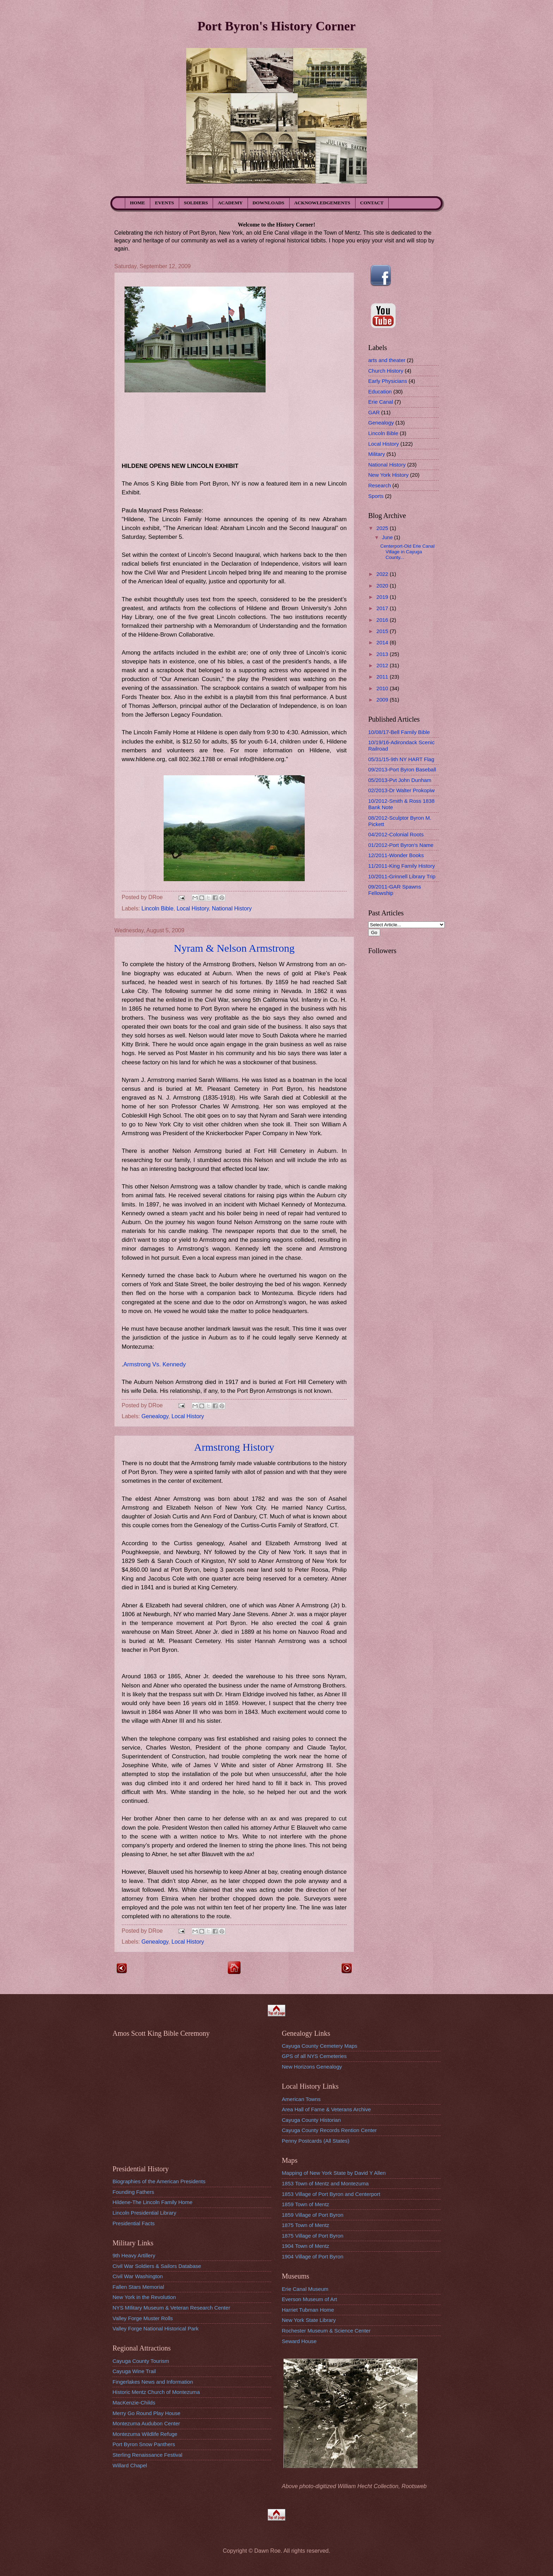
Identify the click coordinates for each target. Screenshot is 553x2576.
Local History (193, 908)
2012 (383, 665)
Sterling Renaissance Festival (147, 2455)
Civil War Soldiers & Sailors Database (157, 2266)
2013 (383, 654)
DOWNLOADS (268, 202)
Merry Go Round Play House (146, 2413)
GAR (374, 412)
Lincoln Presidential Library (144, 2213)
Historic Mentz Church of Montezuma (156, 2392)
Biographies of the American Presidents (159, 2181)
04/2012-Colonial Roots (396, 834)
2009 (383, 700)
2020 (383, 586)
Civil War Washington (138, 2276)
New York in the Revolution (144, 2297)
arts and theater (386, 360)
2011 (383, 677)
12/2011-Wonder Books (396, 855)
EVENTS (164, 202)
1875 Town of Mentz (305, 2225)
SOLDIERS (196, 202)
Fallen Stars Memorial (138, 2287)
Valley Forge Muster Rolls (143, 2318)
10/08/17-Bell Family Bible (399, 732)
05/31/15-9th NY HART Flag (401, 759)
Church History (385, 371)
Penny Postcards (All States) (316, 2141)
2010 (383, 688)
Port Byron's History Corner (277, 26)
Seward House (299, 2341)
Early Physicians (387, 381)
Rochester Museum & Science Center (326, 2331)
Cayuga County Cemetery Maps (319, 2046)
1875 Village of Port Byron (313, 2236)
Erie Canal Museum (305, 2289)
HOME (137, 202)
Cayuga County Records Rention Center (329, 2130)
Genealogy (154, 1416)
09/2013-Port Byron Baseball (402, 769)
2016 (383, 620)
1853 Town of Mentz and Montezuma (325, 2183)
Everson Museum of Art (309, 2299)
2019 (383, 597)
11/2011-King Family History (401, 866)
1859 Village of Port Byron (313, 2215)
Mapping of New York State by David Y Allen (334, 2173)
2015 (383, 631)
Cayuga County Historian (311, 2120)
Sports (376, 496)
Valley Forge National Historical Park (156, 2328)
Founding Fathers (133, 2192)
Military (376, 454)
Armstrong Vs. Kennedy (154, 1364)
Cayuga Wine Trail (134, 2371)
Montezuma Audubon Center (146, 2423)
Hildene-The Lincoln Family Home (153, 2202)
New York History (388, 475)
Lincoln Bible (157, 908)
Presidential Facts (134, 2223)
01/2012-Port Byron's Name (400, 845)
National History (232, 908)
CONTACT (372, 202)
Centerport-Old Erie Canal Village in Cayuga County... (407, 551)
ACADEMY (230, 202)
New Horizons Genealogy (312, 2067)
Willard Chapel (130, 2465)
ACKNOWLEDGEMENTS (322, 202)
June (388, 537)
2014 (383, 642)
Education (380, 392)
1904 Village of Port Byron (313, 2256)
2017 (383, 608)
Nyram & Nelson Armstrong (234, 948)
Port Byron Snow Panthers (144, 2444)
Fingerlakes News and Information (153, 2382)
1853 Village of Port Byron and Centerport (331, 2194)
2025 (383, 528)
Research (379, 485)
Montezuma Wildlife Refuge (145, 2434)
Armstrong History (234, 1447)
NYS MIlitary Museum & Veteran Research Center (171, 2308)
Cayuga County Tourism (141, 2361)
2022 (383, 574)
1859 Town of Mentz (305, 2204)
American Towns (301, 2099)
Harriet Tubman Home (308, 2310)
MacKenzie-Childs (134, 2403)
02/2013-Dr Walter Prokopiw (401, 790)
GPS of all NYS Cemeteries (314, 2056)
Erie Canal (380, 402)
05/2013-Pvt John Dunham (399, 780)
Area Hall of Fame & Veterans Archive (326, 2109)
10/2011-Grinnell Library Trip (402, 876)
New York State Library (309, 2320)
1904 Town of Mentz (305, 2246)
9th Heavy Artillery (134, 2255)
